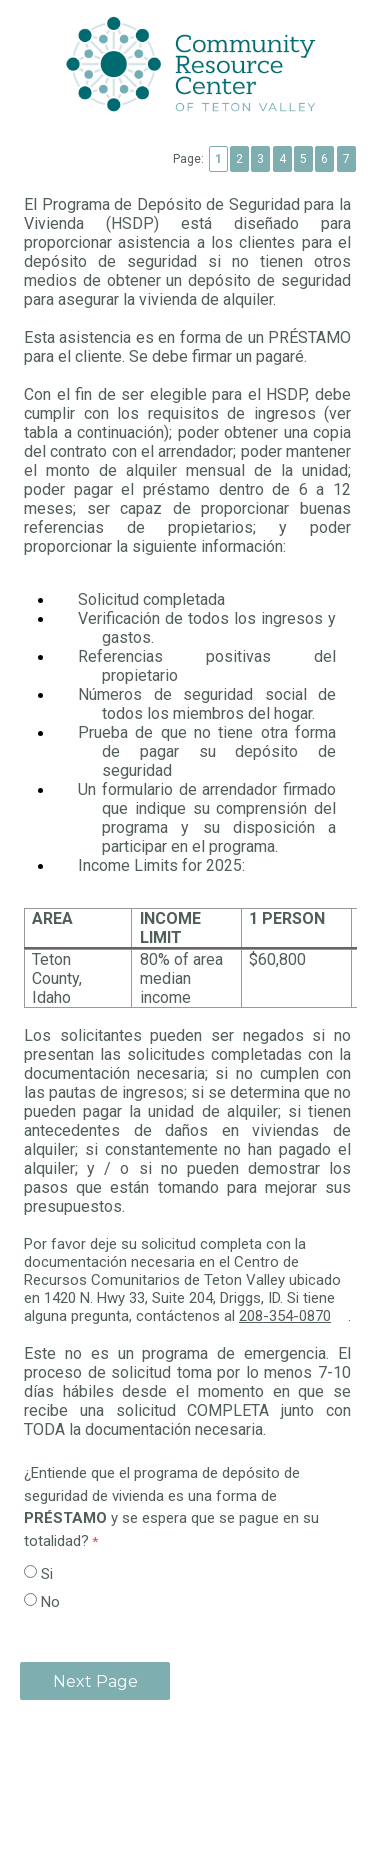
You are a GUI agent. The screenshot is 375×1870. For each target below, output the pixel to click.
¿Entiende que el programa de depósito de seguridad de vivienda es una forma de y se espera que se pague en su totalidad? (171, 1507)
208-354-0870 (293, 1316)
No (50, 1602)
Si (47, 1574)
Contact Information (187, 1782)
